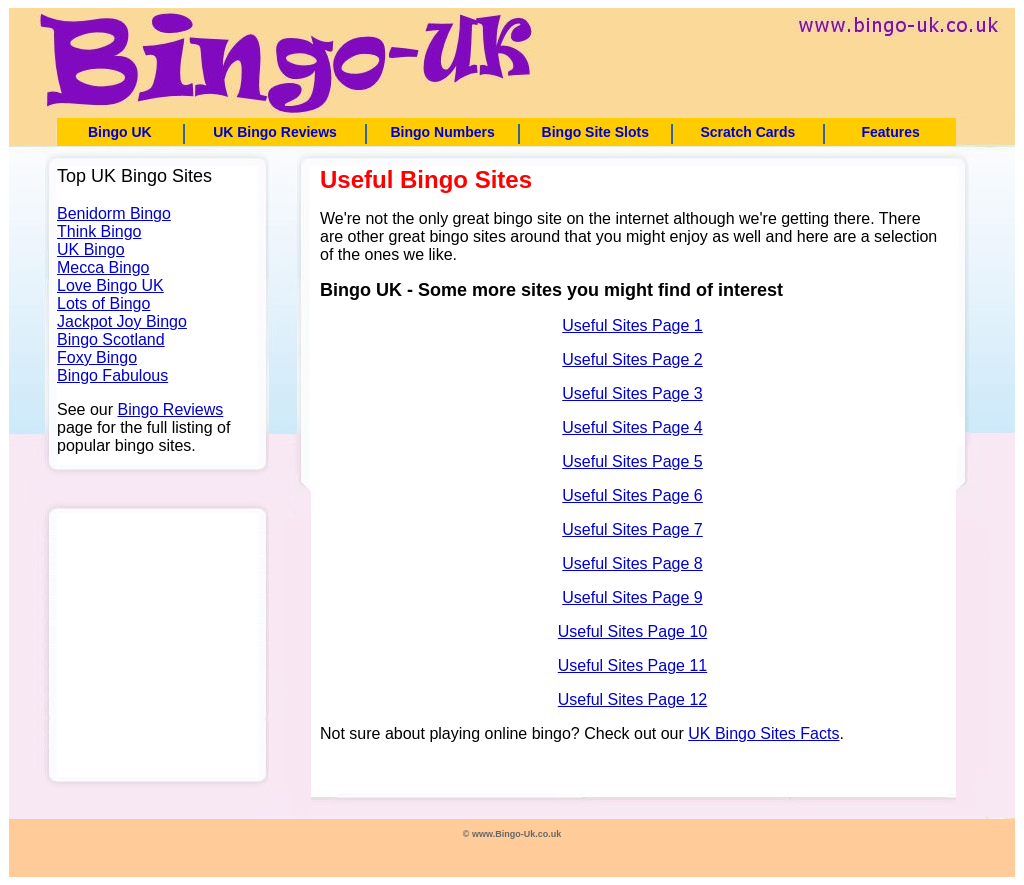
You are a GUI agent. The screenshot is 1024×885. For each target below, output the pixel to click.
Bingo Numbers (442, 132)
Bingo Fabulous (112, 375)
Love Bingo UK (110, 285)
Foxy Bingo (97, 357)
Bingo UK (120, 132)
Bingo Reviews (170, 409)
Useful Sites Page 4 (632, 427)
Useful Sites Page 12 (632, 699)
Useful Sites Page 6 (632, 495)
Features (890, 132)
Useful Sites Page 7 (632, 529)
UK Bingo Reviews (275, 132)
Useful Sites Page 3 (632, 393)
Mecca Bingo (103, 267)
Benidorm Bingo (114, 213)
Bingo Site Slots (595, 132)
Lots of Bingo (103, 303)
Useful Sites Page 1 (632, 325)
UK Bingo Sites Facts (763, 733)
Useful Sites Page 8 (632, 563)
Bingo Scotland (111, 339)
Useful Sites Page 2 (632, 359)
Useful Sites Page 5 (632, 461)
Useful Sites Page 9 (632, 597)
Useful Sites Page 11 (632, 665)
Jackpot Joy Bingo (122, 321)
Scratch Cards (747, 132)
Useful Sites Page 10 (632, 631)
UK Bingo (91, 249)
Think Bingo (99, 231)
